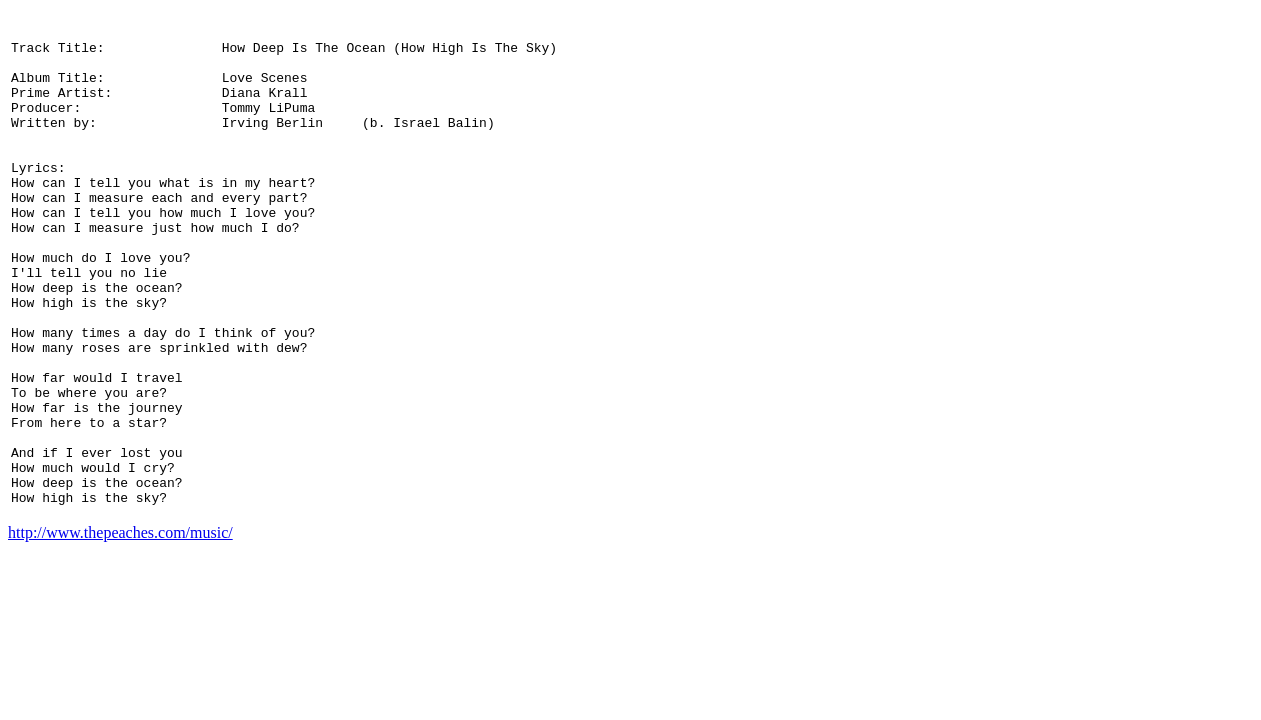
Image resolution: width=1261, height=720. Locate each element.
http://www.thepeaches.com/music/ (120, 634)
